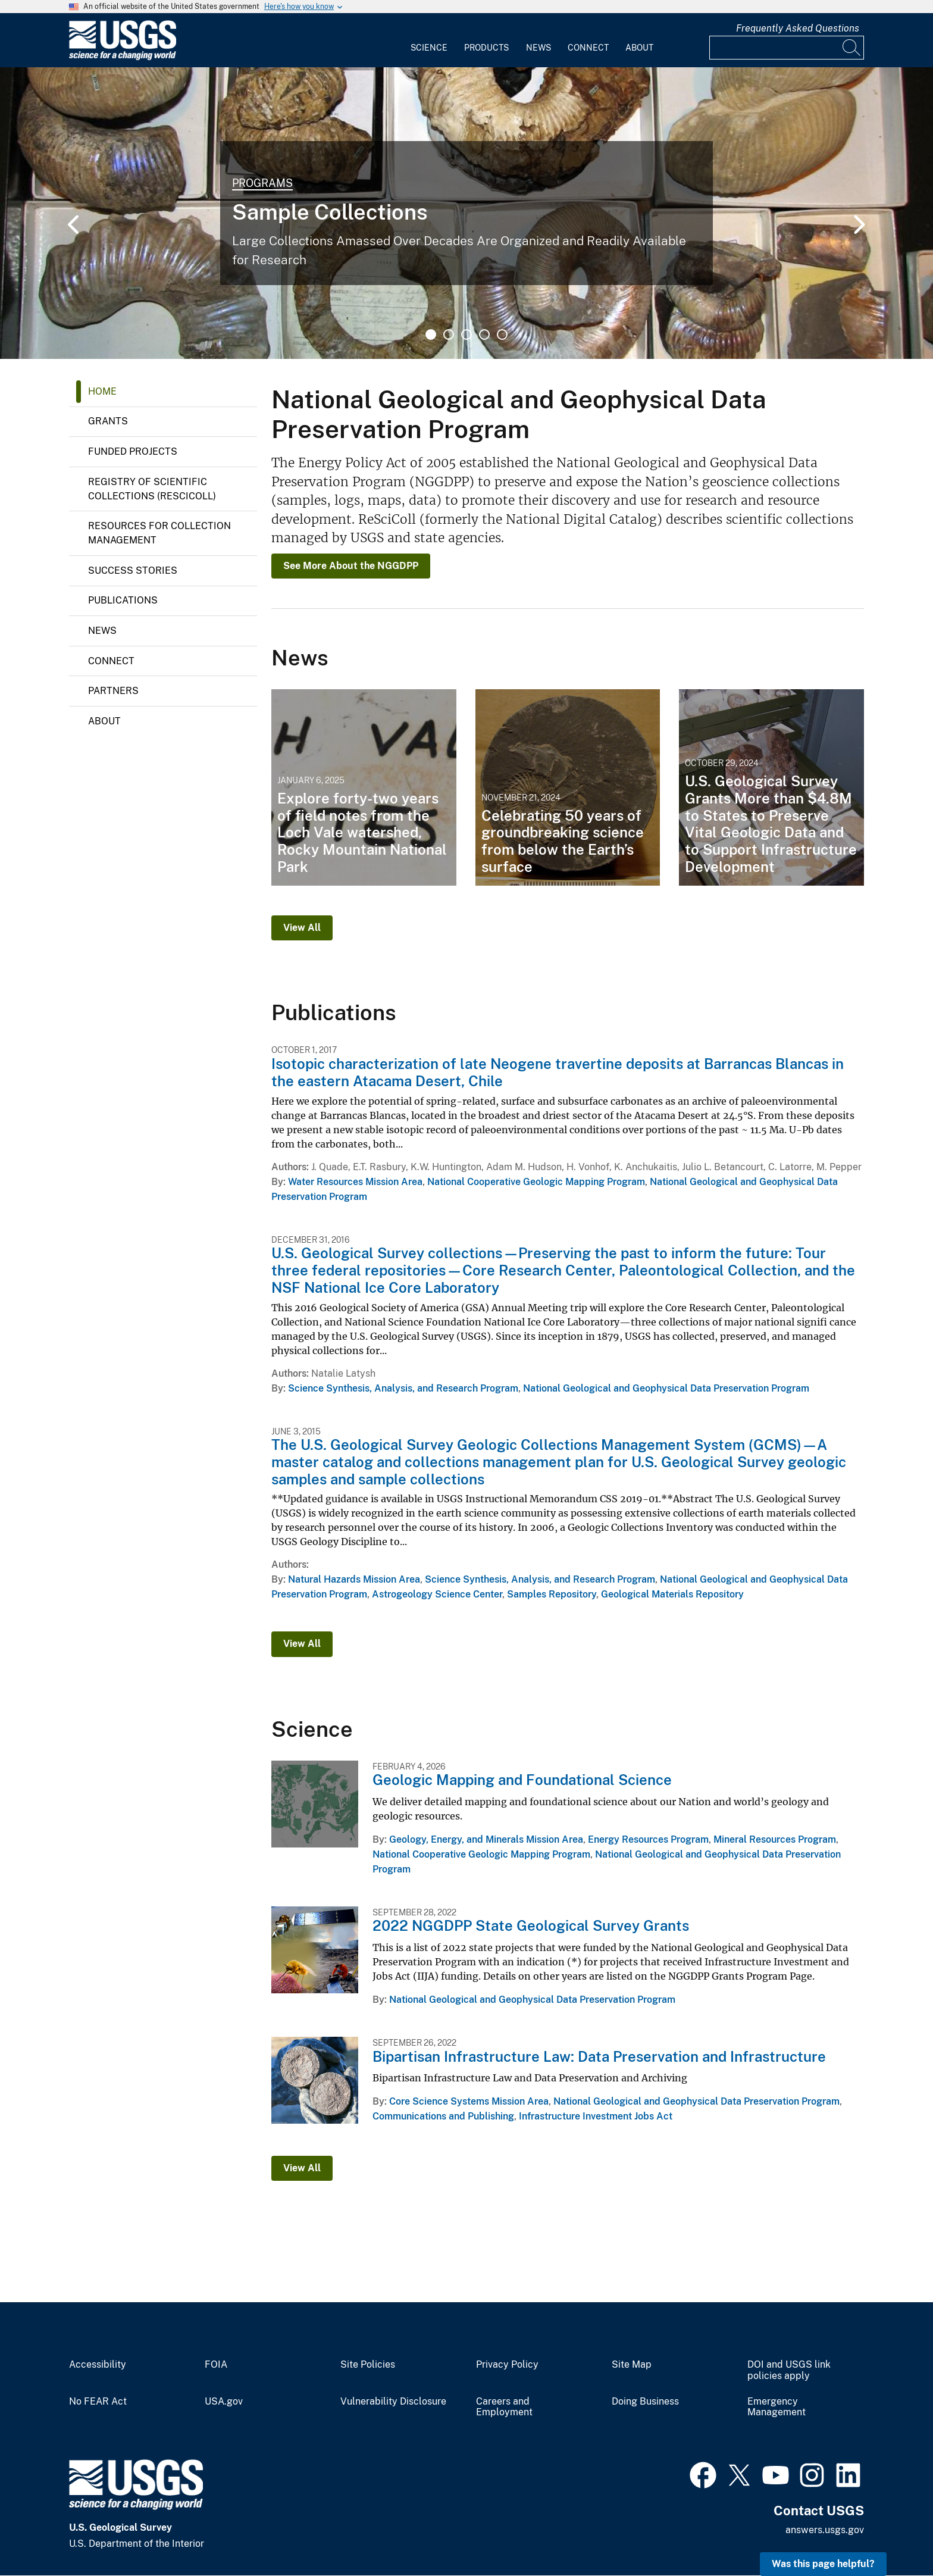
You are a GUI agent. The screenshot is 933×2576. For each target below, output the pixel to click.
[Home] (122, 57)
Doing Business (645, 2401)
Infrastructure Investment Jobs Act (595, 2116)
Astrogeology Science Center (437, 1594)
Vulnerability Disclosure (393, 2401)
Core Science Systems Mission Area (469, 2101)
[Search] (852, 48)
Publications (123, 600)
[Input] (786, 48)
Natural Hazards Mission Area (354, 1579)
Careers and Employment (504, 2407)
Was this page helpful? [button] (823, 2563)
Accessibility (97, 2364)
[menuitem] (429, 40)
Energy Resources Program (648, 1839)
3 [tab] (466, 334)
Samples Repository (551, 1594)
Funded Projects (132, 451)
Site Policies (367, 2364)
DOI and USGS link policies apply (789, 2370)
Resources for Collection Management (159, 533)
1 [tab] (430, 334)
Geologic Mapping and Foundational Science (522, 1779)
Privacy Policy (507, 2364)
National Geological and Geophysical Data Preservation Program (666, 1388)
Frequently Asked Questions (797, 28)
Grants (108, 421)
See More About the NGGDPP (350, 565)
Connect (588, 47)
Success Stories (132, 570)
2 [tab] (448, 334)
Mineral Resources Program (774, 1839)
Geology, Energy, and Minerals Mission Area (486, 1839)
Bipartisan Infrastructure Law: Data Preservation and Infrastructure (599, 2056)
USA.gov (224, 2401)
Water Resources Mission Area (355, 1181)
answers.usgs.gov (824, 2530)
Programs (262, 183)
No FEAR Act (98, 2401)
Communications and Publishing (443, 2116)
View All (302, 927)
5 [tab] (502, 334)
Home (102, 391)
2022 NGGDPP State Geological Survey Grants (530, 1925)
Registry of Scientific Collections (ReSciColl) (152, 489)
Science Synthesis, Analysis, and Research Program (403, 1388)
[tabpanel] (466, 213)
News (538, 47)
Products (486, 47)
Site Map (632, 2364)
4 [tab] (484, 334)
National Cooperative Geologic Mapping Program (536, 1181)
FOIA (216, 2364)
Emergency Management (776, 2407)
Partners (113, 690)
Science (429, 47)
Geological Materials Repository (672, 1594)
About (639, 47)
